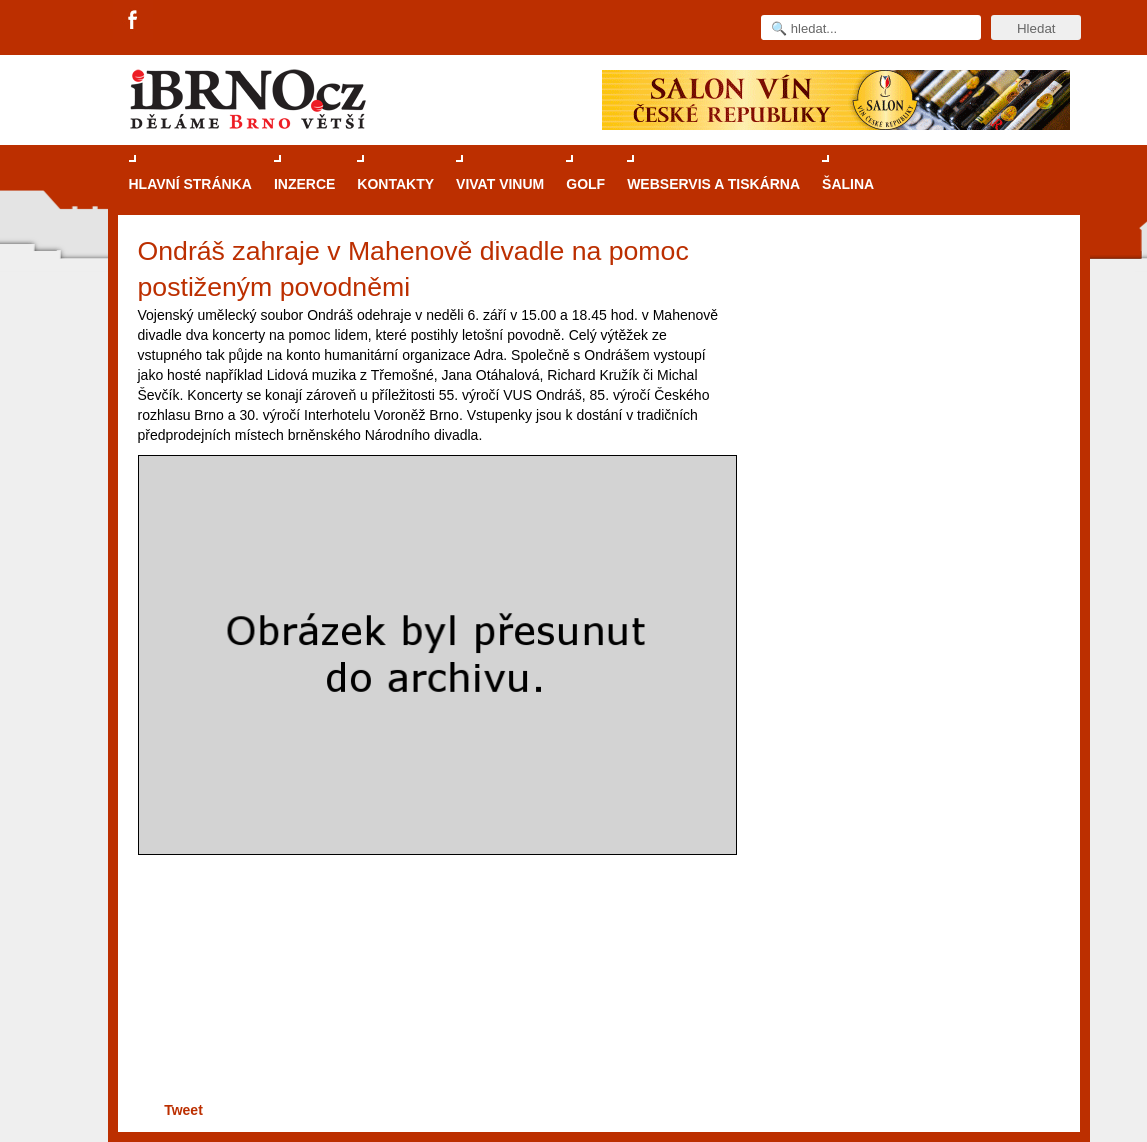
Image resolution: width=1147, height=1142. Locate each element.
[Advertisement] (433, 1019)
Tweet (183, 1110)
